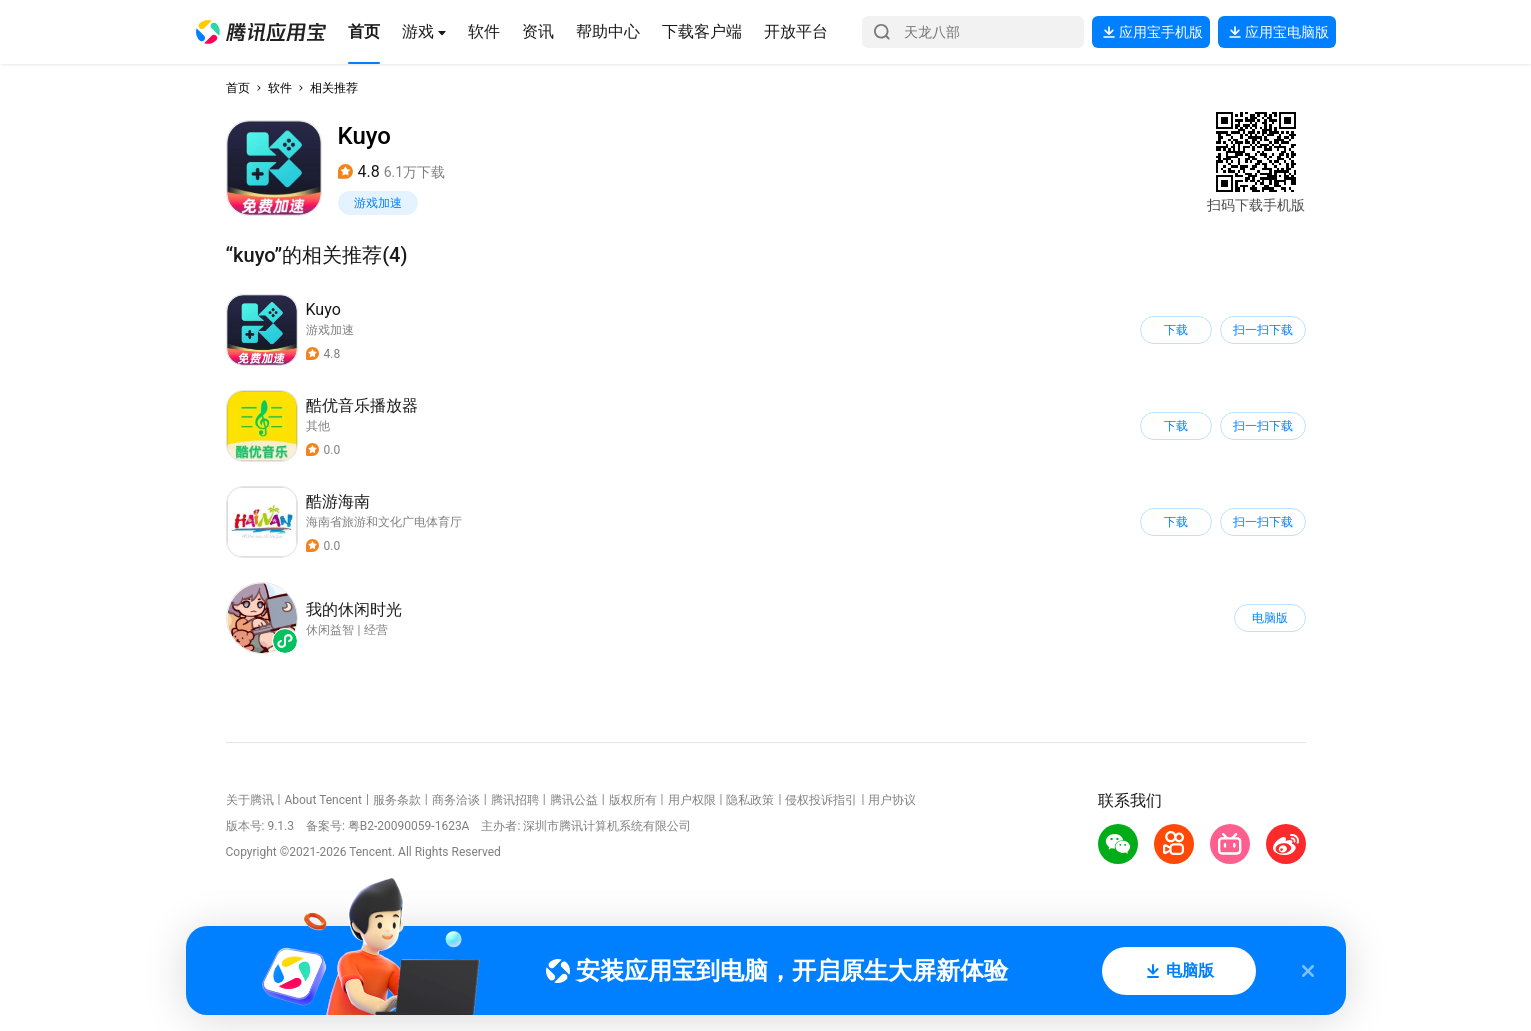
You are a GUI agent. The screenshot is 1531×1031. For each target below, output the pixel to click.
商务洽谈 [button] (456, 800)
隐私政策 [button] (750, 800)
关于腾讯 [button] (250, 800)
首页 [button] (238, 88)
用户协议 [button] (892, 800)
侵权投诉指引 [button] (821, 800)
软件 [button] (280, 88)
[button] (261, 32)
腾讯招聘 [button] (515, 800)
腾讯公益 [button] (574, 800)
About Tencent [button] (322, 800)
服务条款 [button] (397, 800)
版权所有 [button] (633, 800)
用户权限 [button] (692, 800)
